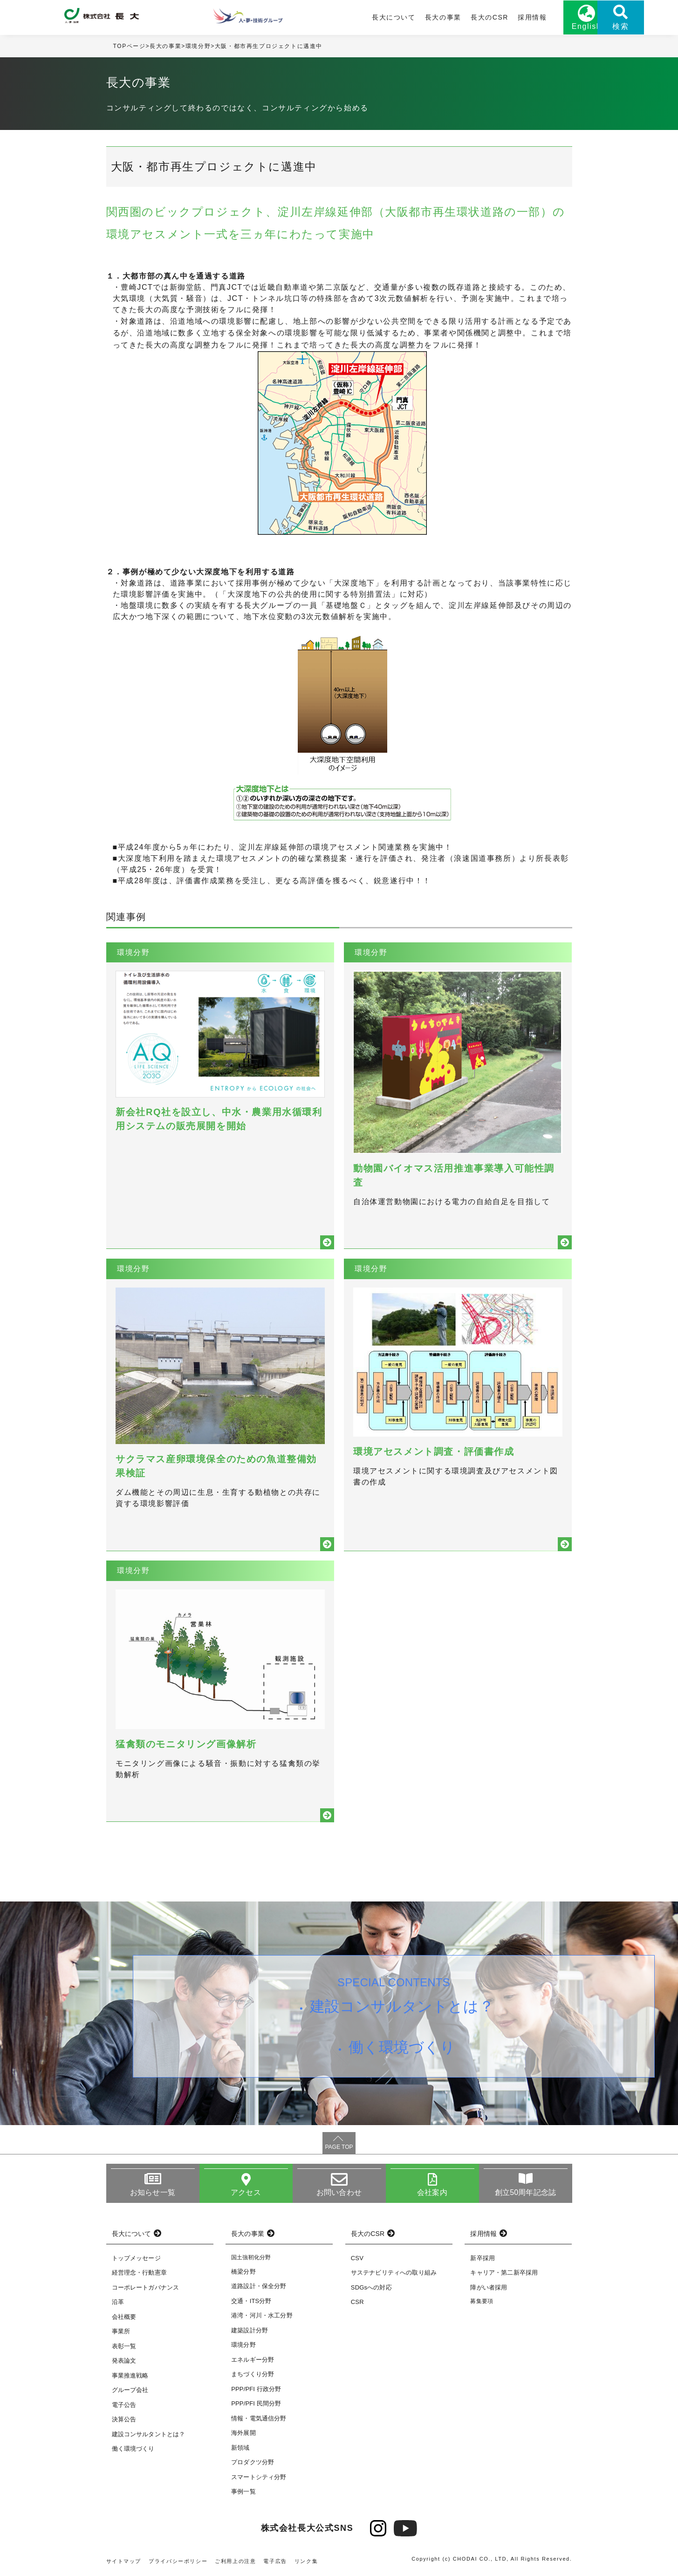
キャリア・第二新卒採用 (504, 2274)
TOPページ (129, 46)
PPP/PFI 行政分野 (256, 2390)
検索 (595, 27)
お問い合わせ (339, 2194)
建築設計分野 (249, 2331)
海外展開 (243, 2434)
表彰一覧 (124, 2347)
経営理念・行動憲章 (139, 2274)
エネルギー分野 (252, 2361)
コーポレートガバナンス (145, 2288)
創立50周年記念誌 (525, 2194)
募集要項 (481, 2303)
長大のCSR (452, 17)
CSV (357, 2259)
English (549, 27)
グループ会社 (130, 2391)
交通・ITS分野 (251, 2302)
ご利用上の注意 (235, 2562)
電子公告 (124, 2406)
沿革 (118, 2303)
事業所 (121, 2333)
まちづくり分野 (252, 2375)
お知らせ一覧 (152, 2194)
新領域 (240, 2449)
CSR (357, 2303)
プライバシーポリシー (178, 2562)
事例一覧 (243, 2493)
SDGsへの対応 (371, 2288)
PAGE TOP (339, 2148)
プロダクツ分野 (252, 2463)
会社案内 (432, 2194)
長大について (356, 17)
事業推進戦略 (130, 2376)
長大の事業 (405, 17)
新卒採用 (482, 2259)
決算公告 (124, 2421)
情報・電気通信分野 (258, 2419)
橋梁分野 (243, 2272)
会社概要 (124, 2318)
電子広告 (275, 2562)
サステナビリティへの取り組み (394, 2274)
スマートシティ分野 (258, 2478)
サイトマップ (124, 2562)
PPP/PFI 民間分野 (256, 2405)
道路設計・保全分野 (258, 2287)
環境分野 (198, 46)
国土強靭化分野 (251, 2259)
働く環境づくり (402, 2049)
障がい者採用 (488, 2288)
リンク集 (306, 2562)
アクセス (246, 2194)
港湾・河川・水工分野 (262, 2317)
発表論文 (124, 2362)
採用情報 (494, 17)
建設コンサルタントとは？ (402, 2008)
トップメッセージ (136, 2259)
